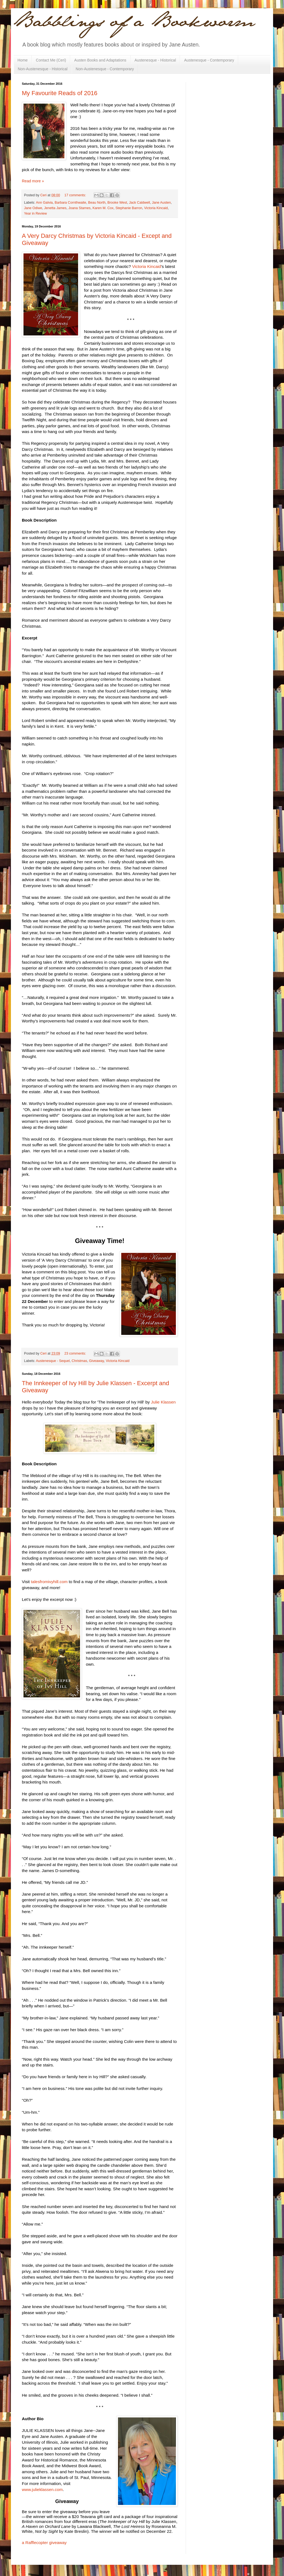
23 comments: (75, 1353)
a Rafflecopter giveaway (44, 2542)
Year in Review (35, 213)
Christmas (79, 1361)
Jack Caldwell (139, 202)
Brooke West (117, 202)
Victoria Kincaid (156, 208)
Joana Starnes (79, 208)
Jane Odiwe (33, 208)
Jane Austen (161, 202)
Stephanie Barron (129, 208)
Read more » (33, 181)
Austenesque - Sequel (53, 1361)
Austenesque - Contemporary (209, 60)
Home (22, 60)
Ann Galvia (44, 202)
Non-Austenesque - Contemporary (105, 69)
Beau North (97, 202)
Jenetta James (55, 208)
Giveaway (96, 1361)
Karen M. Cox (103, 208)
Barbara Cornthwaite (70, 202)
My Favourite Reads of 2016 (59, 93)
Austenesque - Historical (155, 60)
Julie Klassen (163, 1402)
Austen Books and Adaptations (100, 60)
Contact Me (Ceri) (51, 60)
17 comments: (75, 195)
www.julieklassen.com (42, 2489)
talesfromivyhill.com (49, 1581)
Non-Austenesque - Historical (42, 69)
